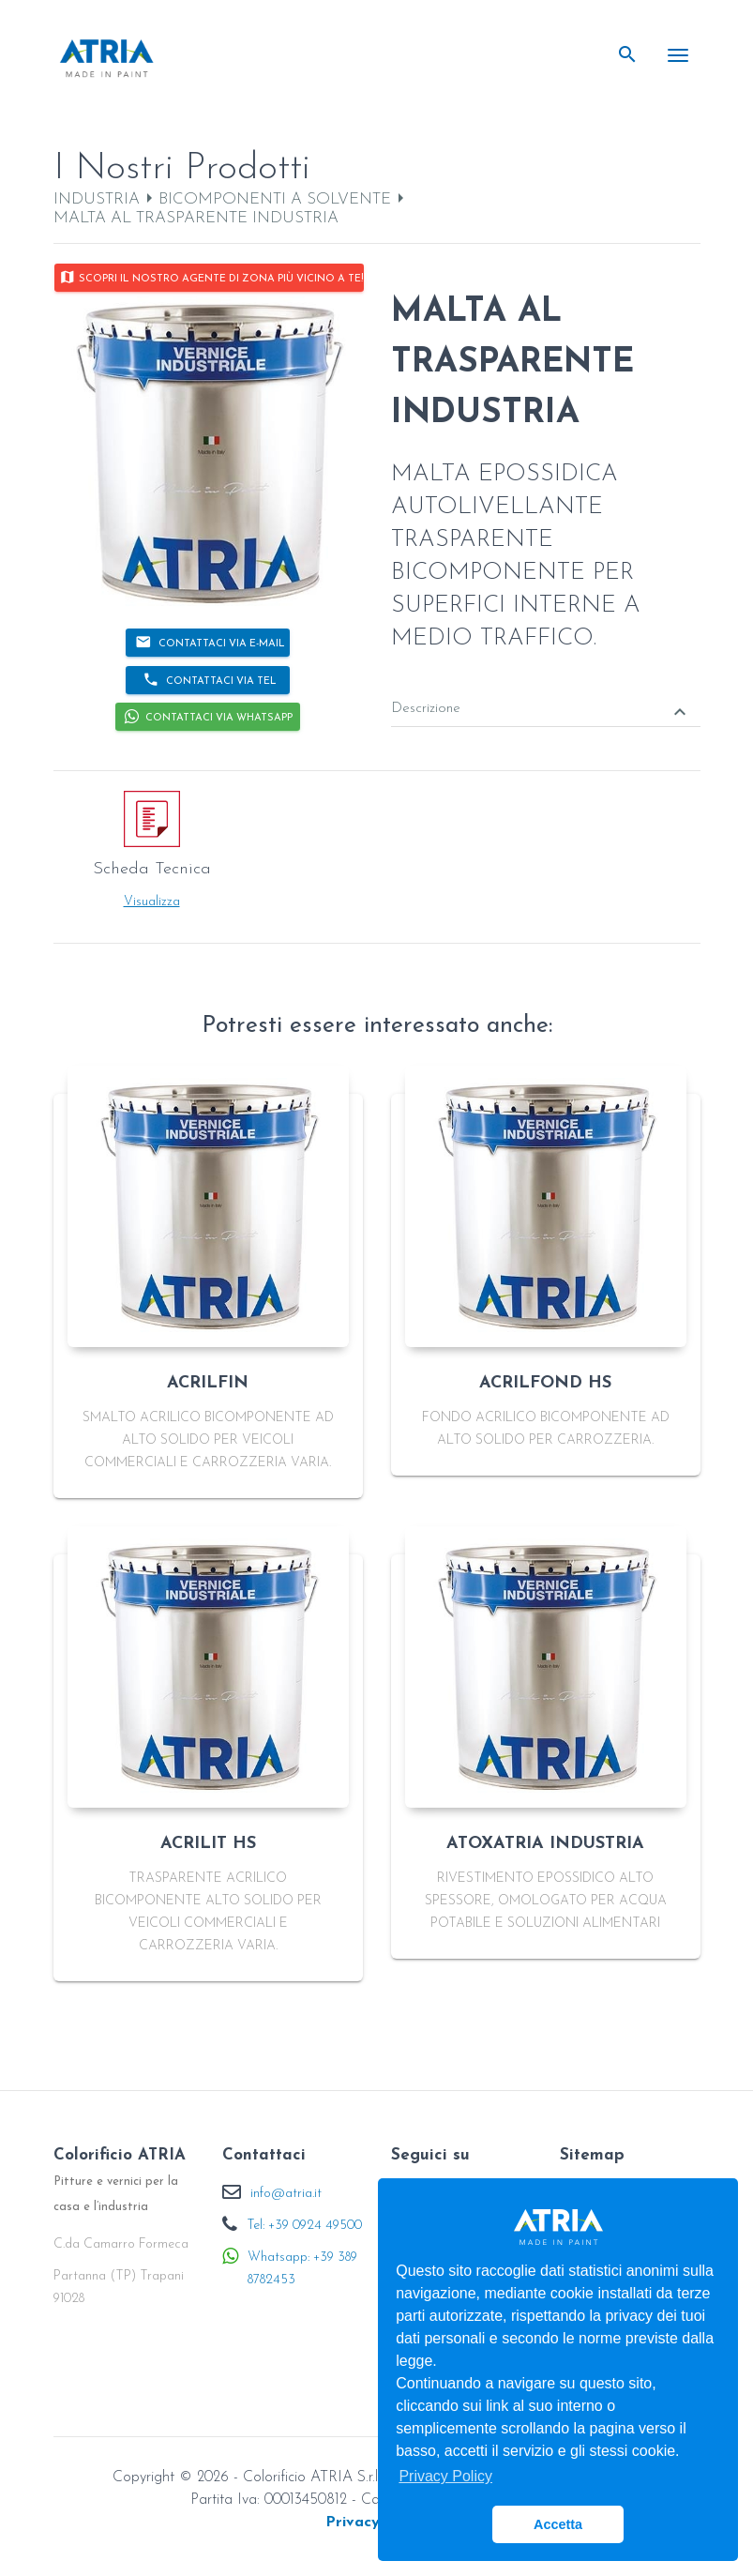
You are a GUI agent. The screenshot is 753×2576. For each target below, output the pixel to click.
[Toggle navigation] (677, 55)
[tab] (545, 695)
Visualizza (152, 902)
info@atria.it (286, 2194)
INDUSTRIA (96, 199)
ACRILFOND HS (545, 1383)
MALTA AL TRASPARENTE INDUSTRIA (196, 218)
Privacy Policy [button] (445, 2476)
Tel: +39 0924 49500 (304, 2226)
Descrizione (541, 711)
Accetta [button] (558, 2524)
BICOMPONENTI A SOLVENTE (274, 199)
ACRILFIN (207, 1383)
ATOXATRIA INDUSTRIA (545, 1844)
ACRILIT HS (208, 1844)
